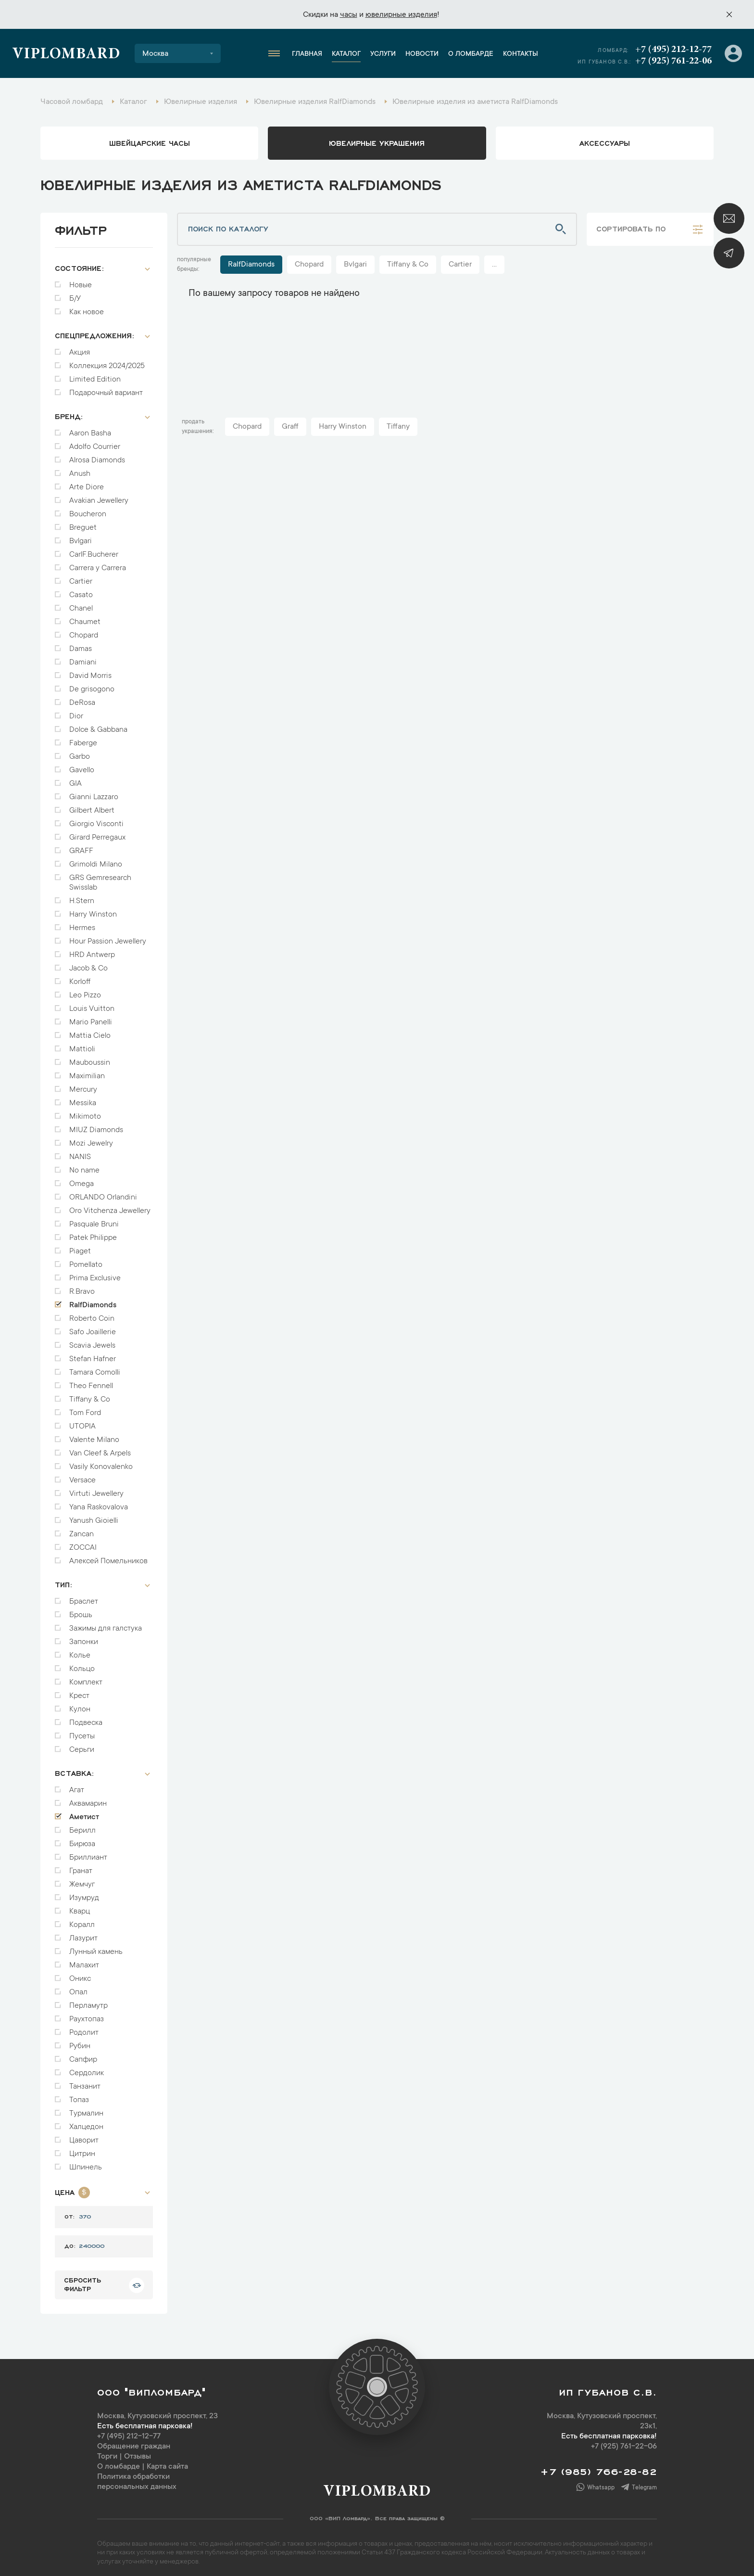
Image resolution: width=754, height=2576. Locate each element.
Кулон (79, 1704)
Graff (290, 426)
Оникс (80, 1974)
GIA (75, 779)
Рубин (79, 2041)
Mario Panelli (90, 1017)
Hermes (82, 923)
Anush (79, 469)
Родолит (84, 2028)
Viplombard (66, 55)
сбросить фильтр (82, 2279)
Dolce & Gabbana (98, 725)
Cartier (80, 577)
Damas (80, 644)
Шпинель (85, 2162)
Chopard (83, 630)
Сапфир (83, 2055)
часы (348, 15)
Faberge (83, 738)
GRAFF (81, 846)
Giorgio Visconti (96, 819)
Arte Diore (86, 482)
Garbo (79, 752)
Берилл (82, 1826)
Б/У (75, 294)
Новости (422, 54)
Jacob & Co (88, 963)
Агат (76, 1785)
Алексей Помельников (108, 1556)
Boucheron (87, 509)
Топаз (79, 2095)
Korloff (79, 977)
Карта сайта (167, 2462)
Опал (78, 1987)
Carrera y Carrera (97, 563)
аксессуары (604, 142)
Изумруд (84, 1893)
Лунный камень (96, 1947)
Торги (107, 2452)
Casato (81, 590)
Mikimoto (85, 1112)
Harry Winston (93, 909)
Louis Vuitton (91, 1004)
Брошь (80, 1610)
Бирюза (82, 1839)
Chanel (81, 603)
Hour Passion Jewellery (107, 936)
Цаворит (84, 2135)
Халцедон (86, 2122)
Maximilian (87, 1071)
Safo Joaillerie (92, 1327)
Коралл (82, 1920)
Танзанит (85, 2082)
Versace (82, 1475)
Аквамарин (88, 1799)
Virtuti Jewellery (96, 1489)
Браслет (83, 1597)
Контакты (520, 54)
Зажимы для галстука (105, 1624)
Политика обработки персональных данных (136, 2477)
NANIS (80, 1152)
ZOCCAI (83, 1543)
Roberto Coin (91, 1314)
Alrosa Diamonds (97, 455)
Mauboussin (89, 1058)
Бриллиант (88, 1853)
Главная (307, 54)
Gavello (81, 765)
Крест (79, 1691)
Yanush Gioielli (93, 1516)
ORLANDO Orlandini (103, 1192)
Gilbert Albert (91, 806)
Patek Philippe (93, 1233)
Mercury (83, 1085)
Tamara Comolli (94, 1368)
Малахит (84, 1960)
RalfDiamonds (92, 1300)
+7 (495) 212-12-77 (673, 49)
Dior (76, 711)
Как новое (86, 307)
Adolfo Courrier (94, 442)
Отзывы (137, 2452)
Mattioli (82, 1044)
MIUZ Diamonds (96, 1125)
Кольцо (82, 1664)
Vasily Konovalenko (101, 1462)
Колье (79, 1650)
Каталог (346, 54)
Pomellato (85, 1260)
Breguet (83, 523)
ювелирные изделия (401, 15)
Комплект (85, 1677)
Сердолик (86, 2068)
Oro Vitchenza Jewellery (110, 1206)
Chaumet (85, 617)
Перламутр (88, 2001)
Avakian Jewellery (98, 496)
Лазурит (83, 1933)
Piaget (80, 1246)
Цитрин (82, 2149)
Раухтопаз (86, 2014)
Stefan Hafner (92, 1354)
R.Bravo (82, 1287)
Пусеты (82, 1731)
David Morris (90, 671)
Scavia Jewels (92, 1341)
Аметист (84, 1812)
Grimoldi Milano (95, 859)
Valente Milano (94, 1435)
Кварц (79, 1906)
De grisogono (91, 684)
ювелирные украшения (377, 142)
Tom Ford (85, 1408)
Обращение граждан (133, 2441)
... (494, 264)
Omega (81, 1179)
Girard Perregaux (97, 833)
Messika (82, 1098)
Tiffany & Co (89, 1394)
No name (84, 1165)
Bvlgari (80, 536)
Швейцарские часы (149, 142)
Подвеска (85, 1718)
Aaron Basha (90, 428)
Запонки (83, 1637)
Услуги (383, 54)
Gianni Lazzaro (93, 792)
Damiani (83, 657)
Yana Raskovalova (98, 1502)
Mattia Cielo (90, 1031)
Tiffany (398, 426)
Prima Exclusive (95, 1273)
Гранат (80, 1866)
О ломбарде (470, 54)
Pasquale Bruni (94, 1219)
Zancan (81, 1529)
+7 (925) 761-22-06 (673, 61)
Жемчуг (82, 1879)
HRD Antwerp (92, 950)
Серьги (81, 1745)
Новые (80, 280)
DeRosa (82, 698)
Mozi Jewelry (91, 1139)
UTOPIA (82, 1421)
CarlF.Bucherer (93, 550)
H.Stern (81, 896)
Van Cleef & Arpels (100, 1448)
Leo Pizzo (85, 990)
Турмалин (86, 2108)
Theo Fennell (91, 1381)
